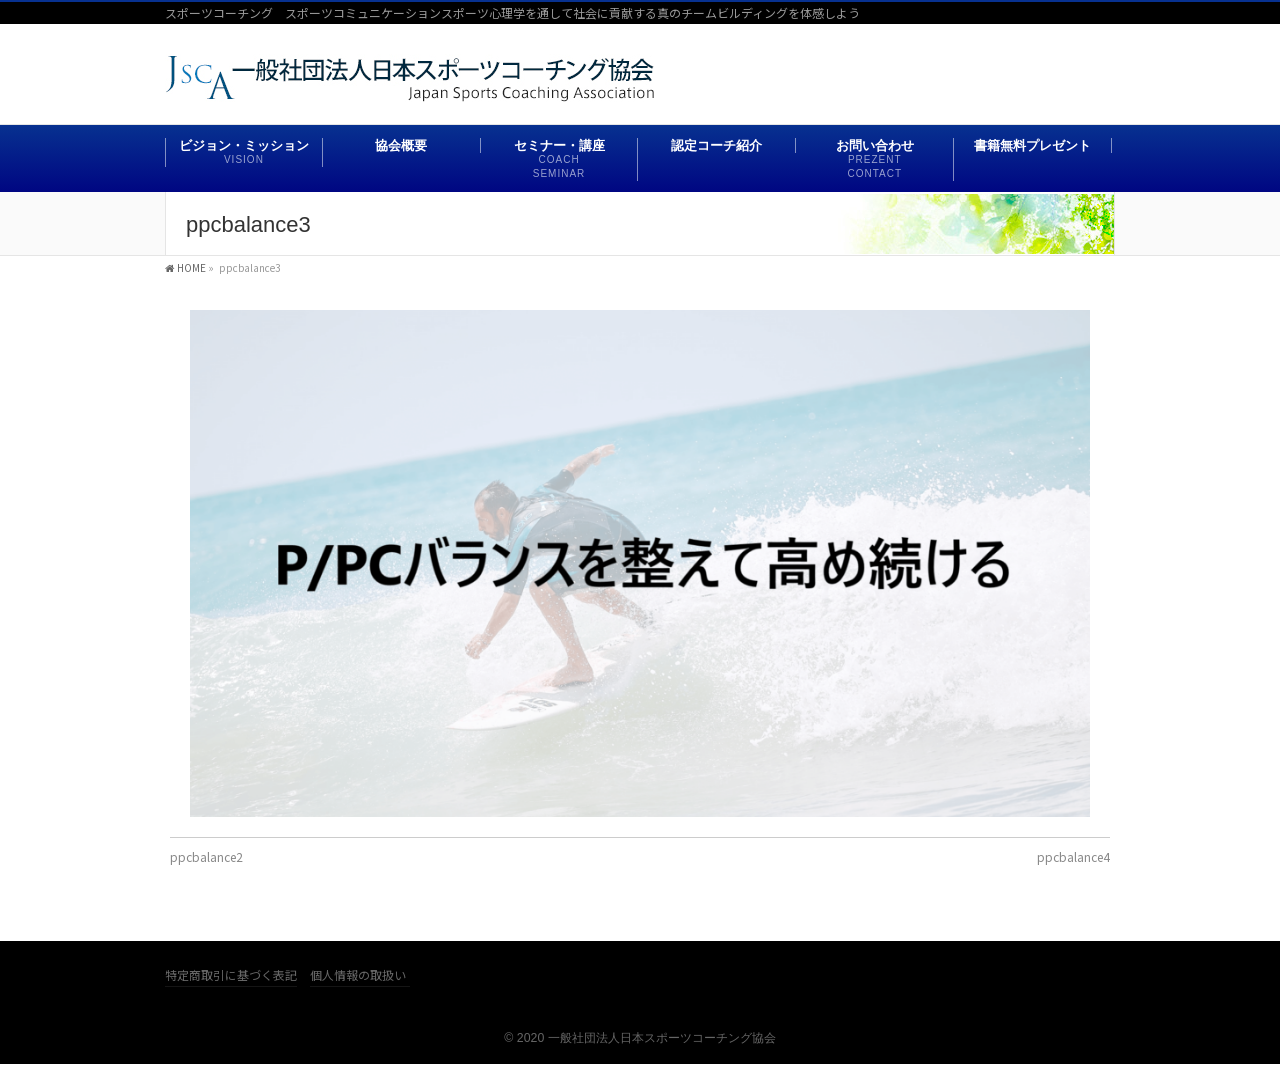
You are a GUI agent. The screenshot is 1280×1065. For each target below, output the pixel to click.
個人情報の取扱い (358, 975)
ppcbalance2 (206, 856)
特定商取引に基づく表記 (231, 975)
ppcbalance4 (1073, 856)
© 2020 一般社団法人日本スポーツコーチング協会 (639, 1038)
